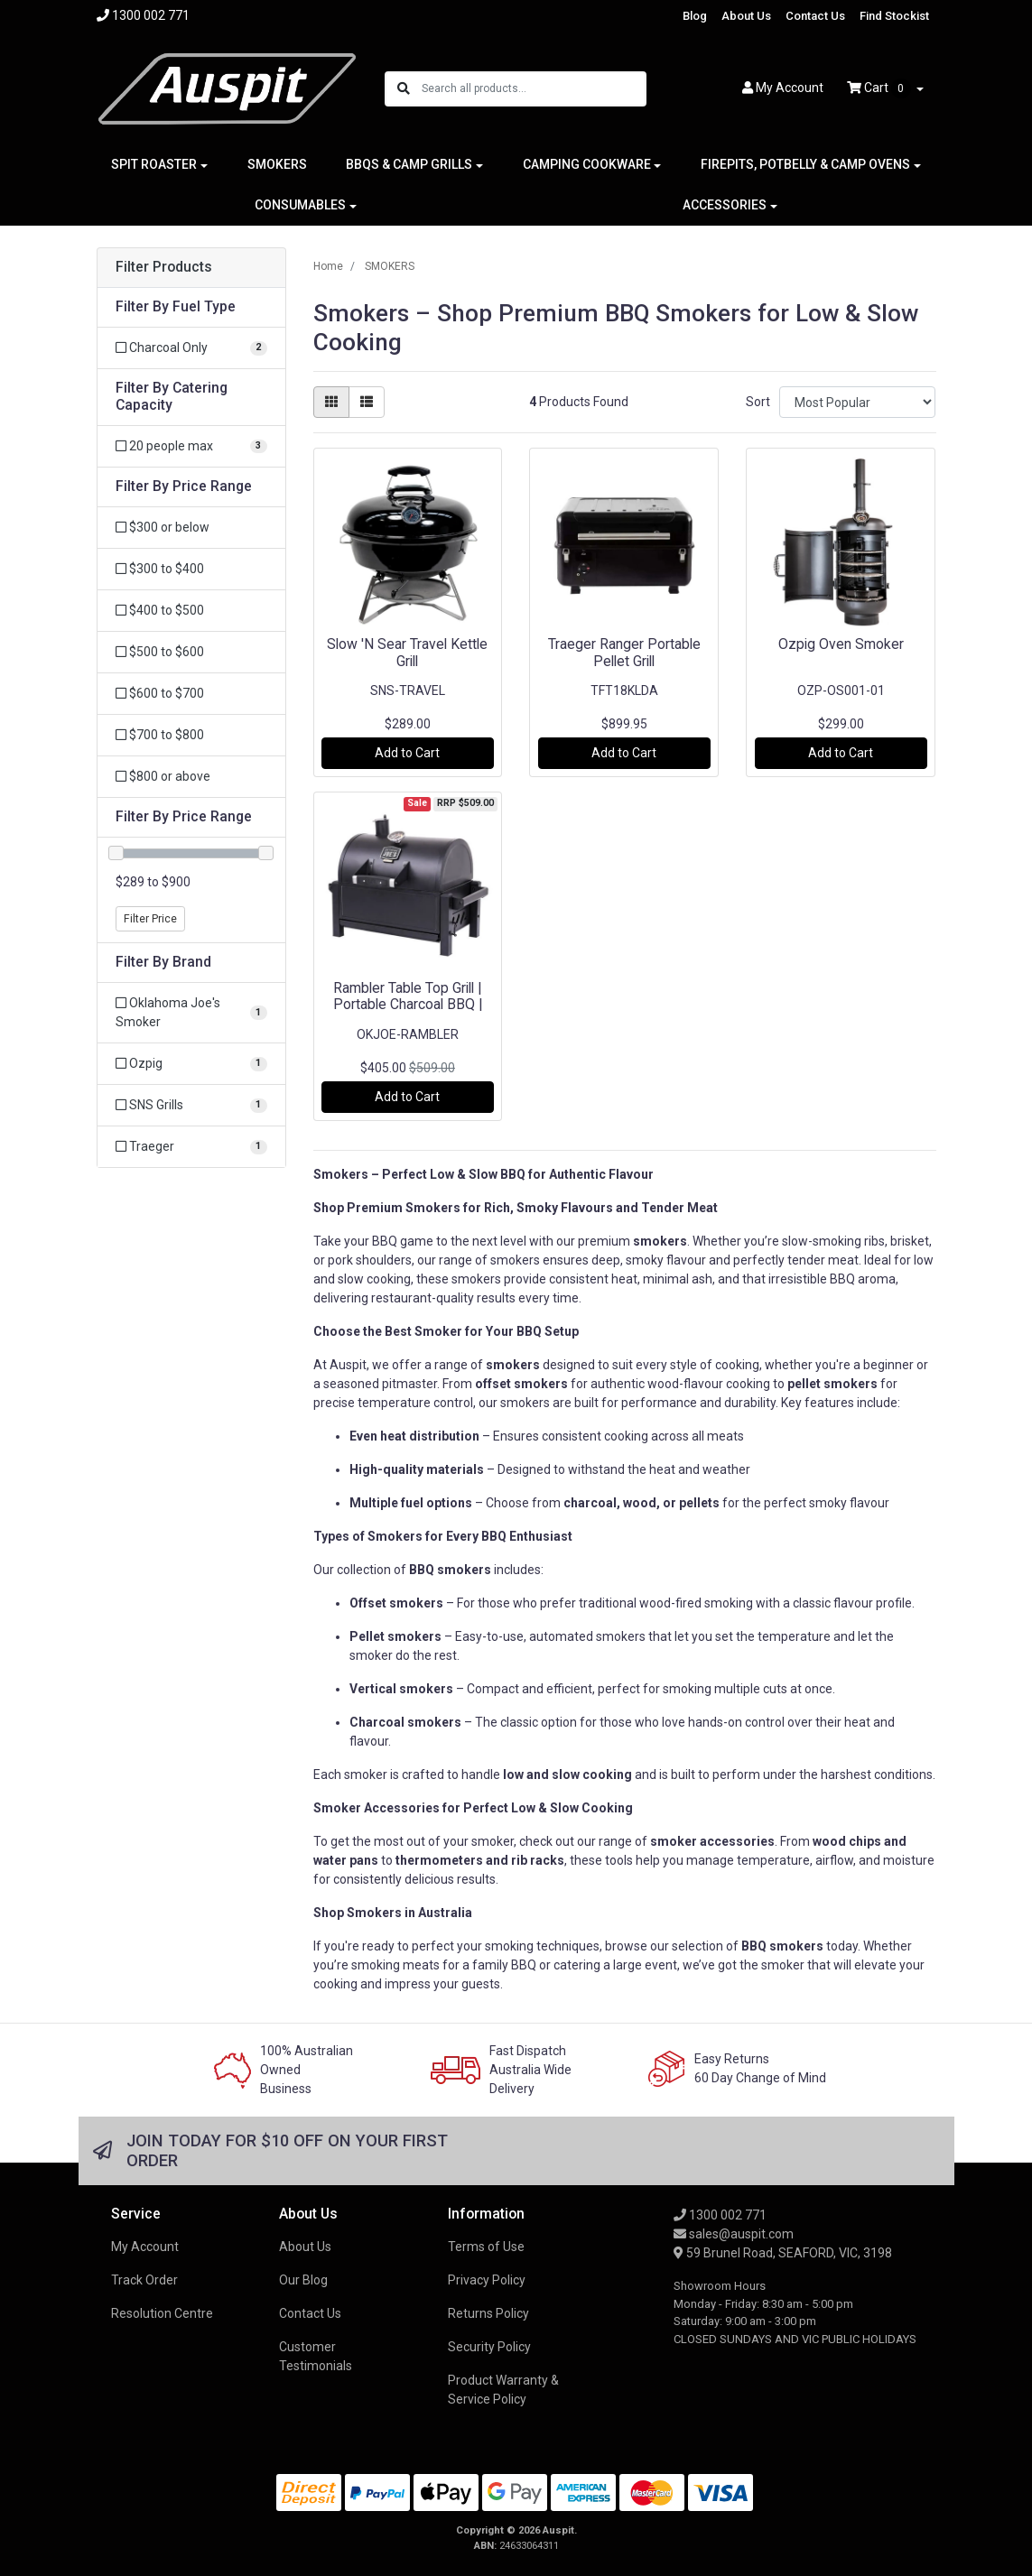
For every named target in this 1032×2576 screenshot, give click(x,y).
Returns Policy (488, 2313)
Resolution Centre (162, 2313)
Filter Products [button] (164, 267)
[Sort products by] (857, 402)
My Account (145, 2246)
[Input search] (533, 89)
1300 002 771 (720, 2215)
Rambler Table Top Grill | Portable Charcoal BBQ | (407, 996)
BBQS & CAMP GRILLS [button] (409, 164)
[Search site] (404, 89)
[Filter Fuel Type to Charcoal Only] (191, 348)
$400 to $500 (160, 610)
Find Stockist (894, 16)
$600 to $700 (160, 693)
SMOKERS (277, 164)
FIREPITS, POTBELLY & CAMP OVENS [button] (805, 164)
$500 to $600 (160, 651)
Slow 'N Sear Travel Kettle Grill (407, 652)
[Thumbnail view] (331, 402)
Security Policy (489, 2347)
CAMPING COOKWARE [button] (587, 164)
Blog (695, 16)
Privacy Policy (486, 2280)
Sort (758, 401)
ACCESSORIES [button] (725, 205)
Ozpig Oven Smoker (841, 644)
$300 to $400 (160, 568)
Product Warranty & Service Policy (503, 2389)
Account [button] (782, 87)
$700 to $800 (160, 734)
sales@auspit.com (734, 2234)
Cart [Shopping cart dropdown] (880, 88)
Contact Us (815, 16)
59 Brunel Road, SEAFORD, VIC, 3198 (783, 2253)
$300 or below (162, 527)
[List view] (367, 402)
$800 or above (163, 776)
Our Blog (303, 2280)
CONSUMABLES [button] (300, 205)
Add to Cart (407, 753)
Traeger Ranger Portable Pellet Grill (624, 652)
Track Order (144, 2280)
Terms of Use (486, 2246)
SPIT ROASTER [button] (154, 164)
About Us (746, 16)
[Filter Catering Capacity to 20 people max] (191, 446)
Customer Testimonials (315, 2356)
